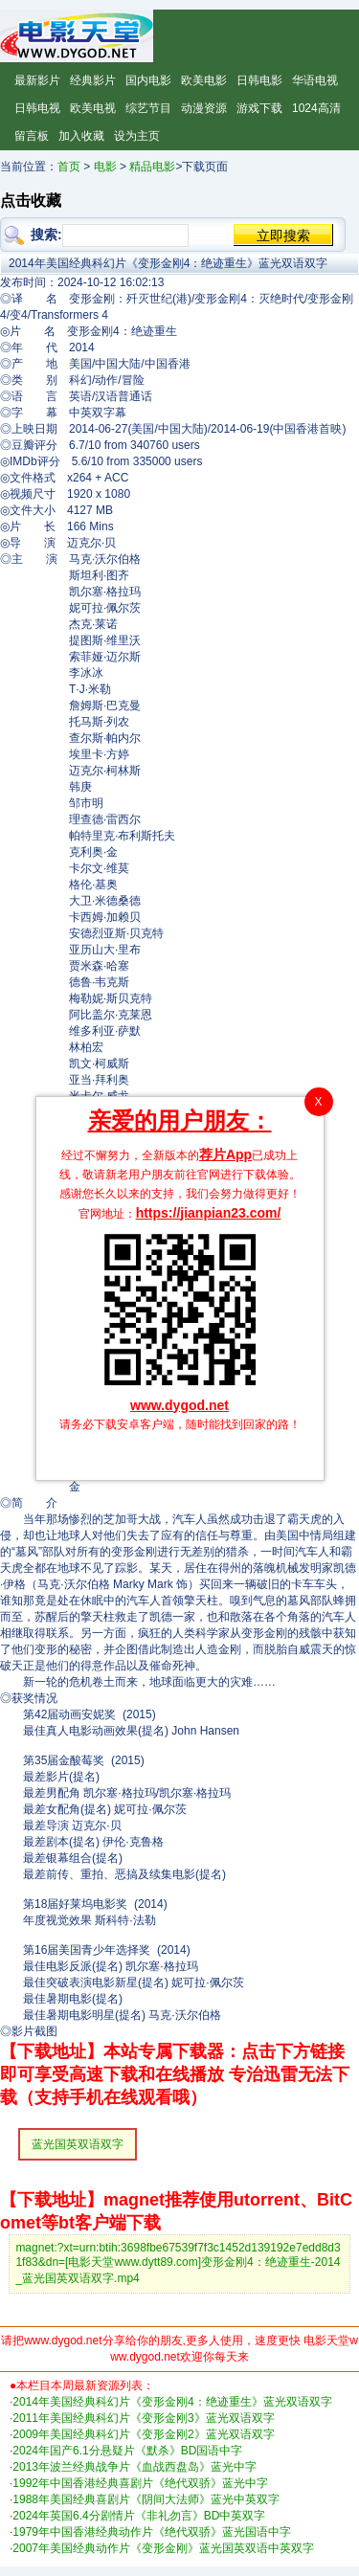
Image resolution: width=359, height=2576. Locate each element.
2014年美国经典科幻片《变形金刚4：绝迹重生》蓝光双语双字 (171, 2401)
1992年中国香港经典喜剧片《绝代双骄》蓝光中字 (140, 2483)
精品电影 (152, 166)
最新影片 (37, 80)
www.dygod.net (179, 1405)
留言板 (31, 136)
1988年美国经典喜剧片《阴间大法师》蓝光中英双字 (146, 2499)
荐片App (225, 1154)
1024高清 (316, 108)
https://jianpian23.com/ (208, 1213)
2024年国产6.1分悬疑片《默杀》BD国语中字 (127, 2450)
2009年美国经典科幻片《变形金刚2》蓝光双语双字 (143, 2434)
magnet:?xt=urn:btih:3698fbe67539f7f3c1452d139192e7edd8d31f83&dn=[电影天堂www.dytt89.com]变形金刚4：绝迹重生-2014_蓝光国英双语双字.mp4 (177, 2263)
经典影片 (93, 80)
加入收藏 (81, 136)
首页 (68, 166)
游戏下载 (259, 108)
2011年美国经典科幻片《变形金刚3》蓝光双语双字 (143, 2418)
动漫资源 (204, 108)
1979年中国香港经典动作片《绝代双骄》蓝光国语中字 (151, 2532)
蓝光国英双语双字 (77, 2144)
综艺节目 (148, 108)
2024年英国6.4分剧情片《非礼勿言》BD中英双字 (138, 2515)
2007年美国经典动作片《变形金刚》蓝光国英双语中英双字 (163, 2548)
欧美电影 (204, 80)
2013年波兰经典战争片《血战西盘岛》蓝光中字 (134, 2467)
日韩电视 (37, 108)
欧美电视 (93, 108)
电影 (105, 166)
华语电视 (315, 80)
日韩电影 (259, 80)
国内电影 (148, 80)
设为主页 (137, 136)
